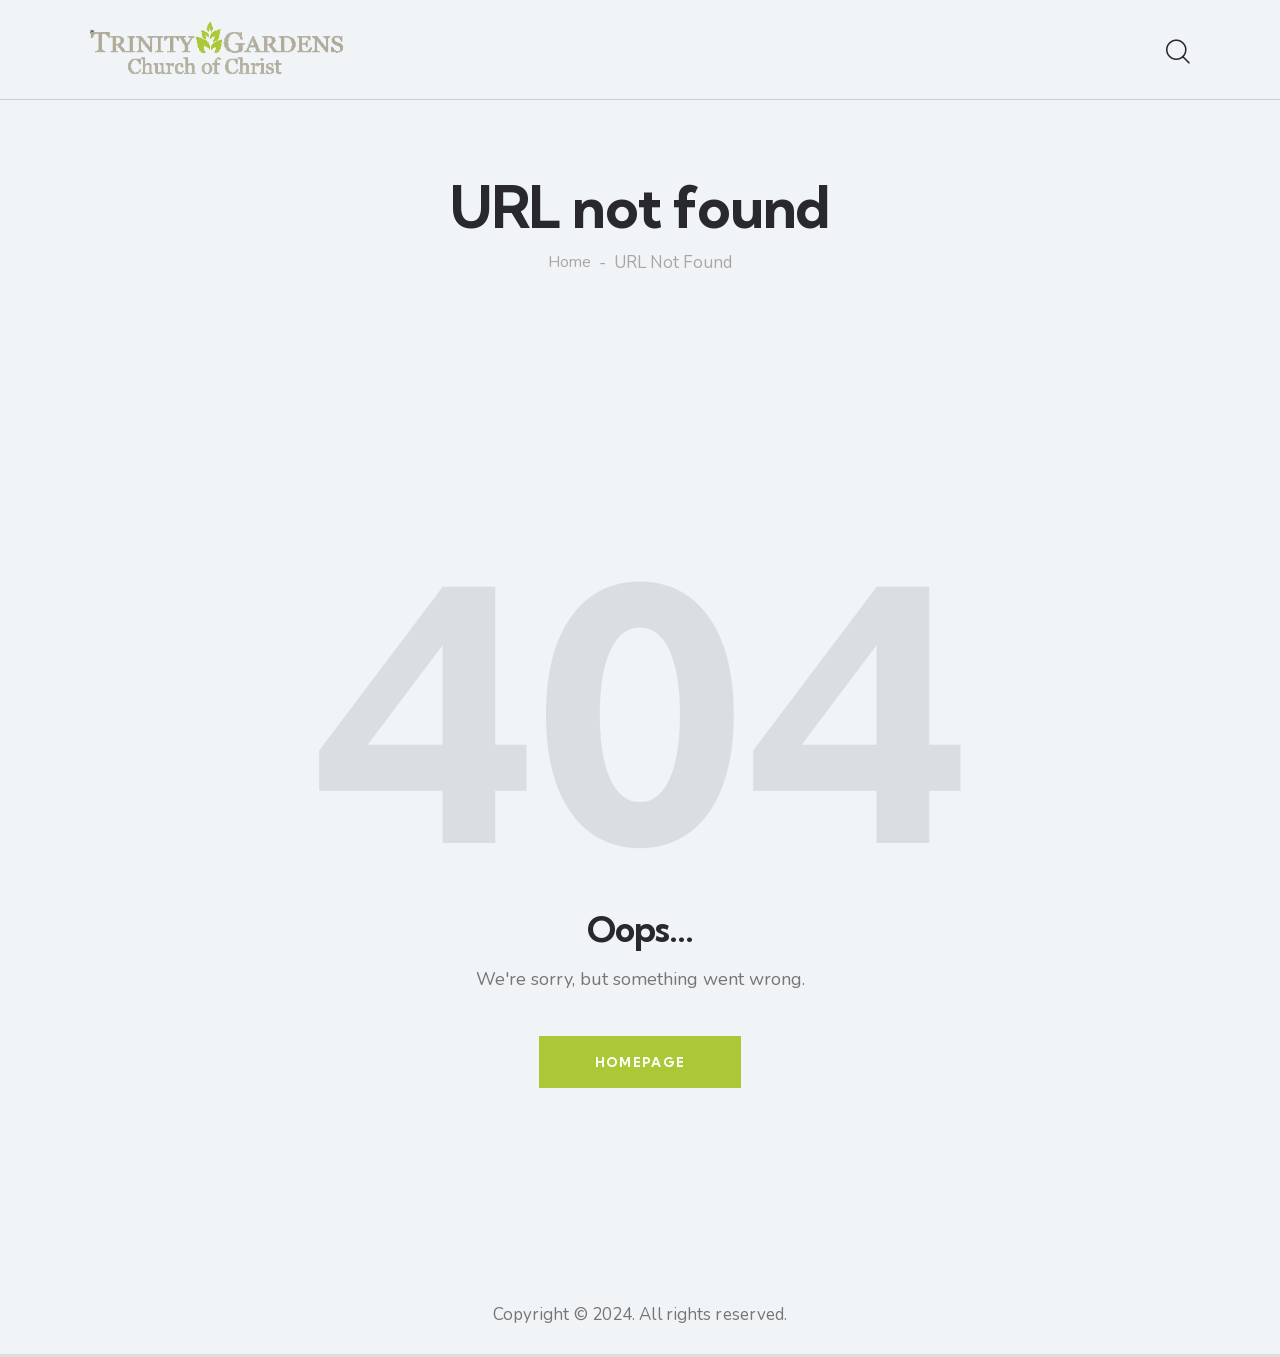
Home (569, 263)
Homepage (640, 1063)
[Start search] (1178, 53)
